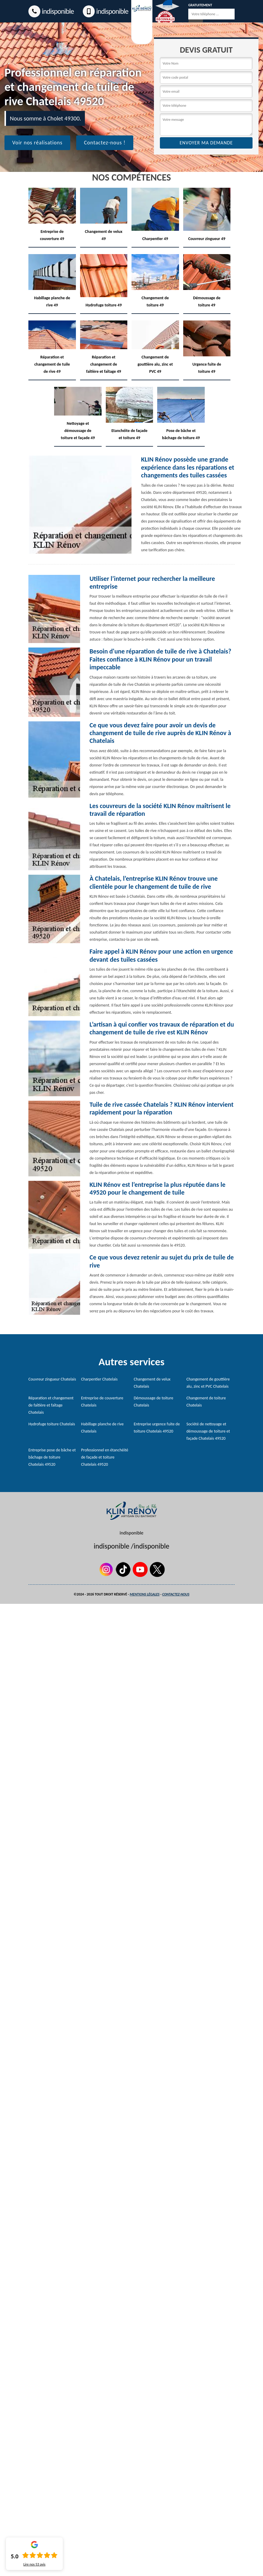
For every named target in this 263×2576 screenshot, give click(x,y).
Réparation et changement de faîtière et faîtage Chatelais (51, 1405)
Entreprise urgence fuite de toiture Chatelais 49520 (157, 1427)
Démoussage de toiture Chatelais (153, 1401)
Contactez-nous (175, 1594)
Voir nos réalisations (37, 142)
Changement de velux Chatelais (152, 1383)
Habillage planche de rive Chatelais (102, 1427)
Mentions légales (145, 1594)
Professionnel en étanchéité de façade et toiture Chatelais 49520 (104, 1457)
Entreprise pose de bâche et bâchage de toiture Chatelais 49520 (52, 1457)
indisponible (51, 11)
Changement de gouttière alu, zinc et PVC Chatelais (208, 1383)
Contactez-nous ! (105, 142)
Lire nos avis (34, 2564)
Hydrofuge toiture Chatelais (51, 1424)
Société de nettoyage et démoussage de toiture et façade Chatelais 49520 (208, 1431)
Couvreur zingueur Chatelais (52, 1379)
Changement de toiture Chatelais (206, 1401)
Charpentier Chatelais (99, 1379)
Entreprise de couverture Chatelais (102, 1401)
